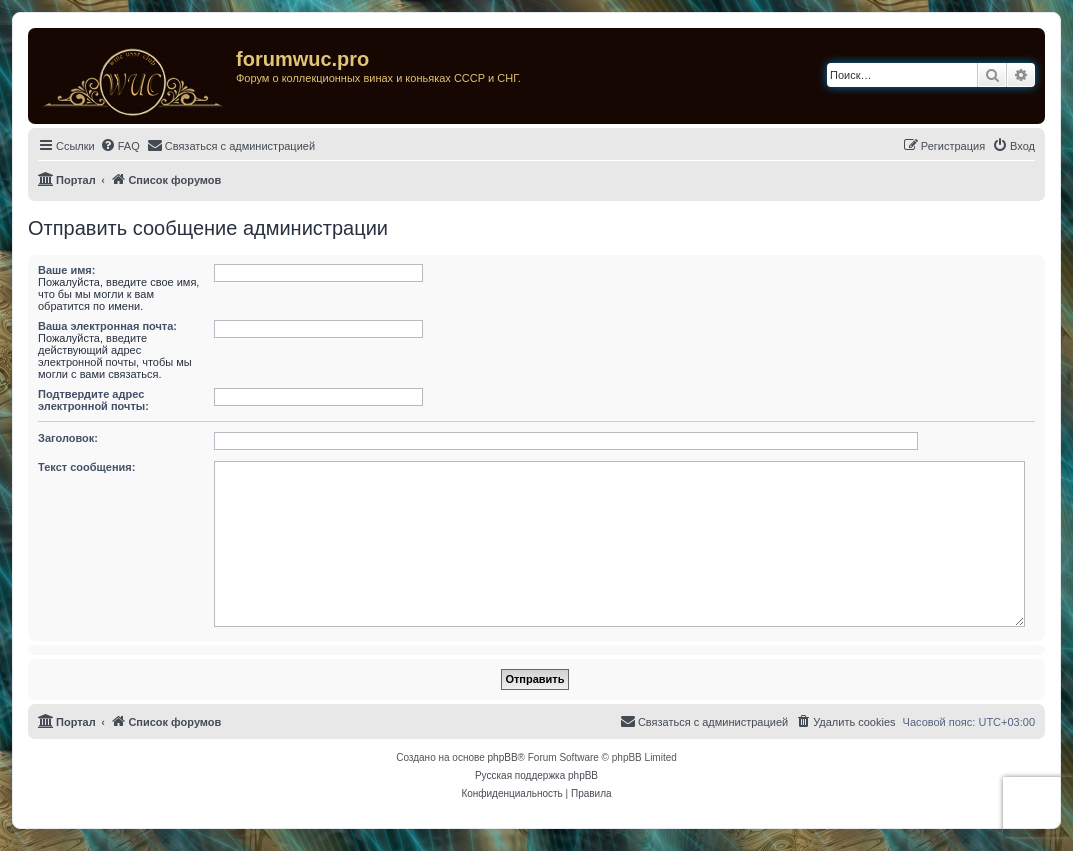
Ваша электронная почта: (107, 326)
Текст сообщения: (86, 467)
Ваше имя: (66, 270)
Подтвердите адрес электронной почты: (93, 400)
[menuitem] (120, 146)
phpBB (503, 757)
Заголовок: (68, 438)
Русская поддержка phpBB (536, 775)
